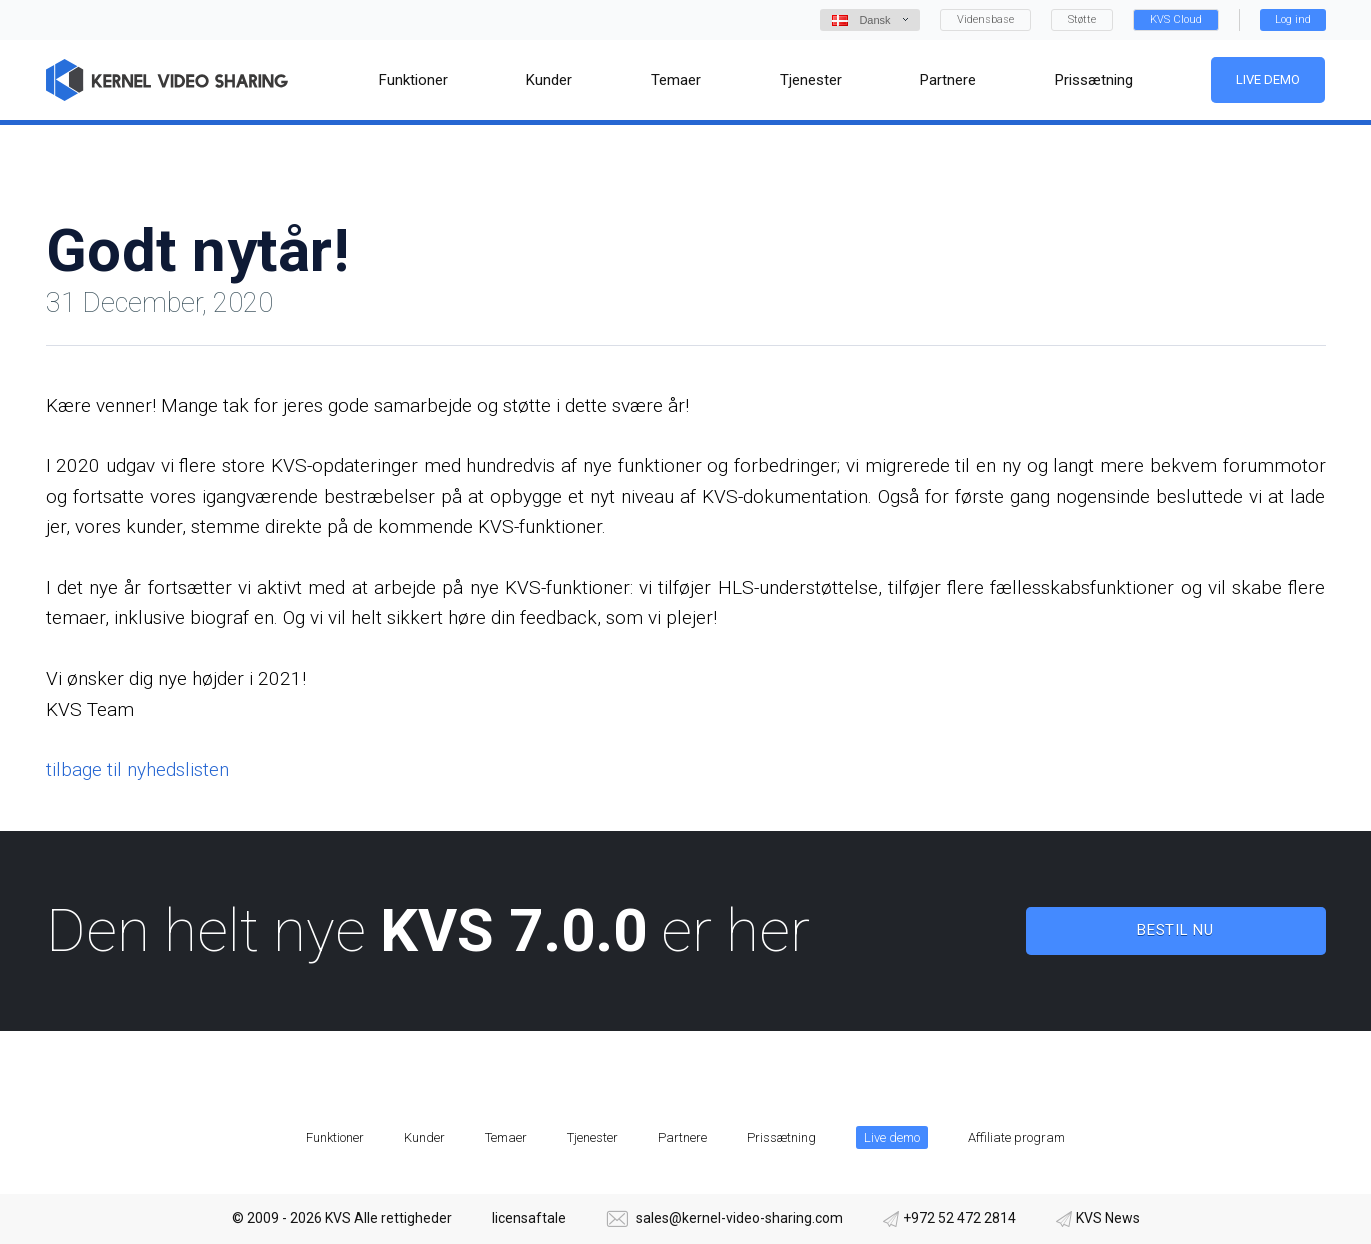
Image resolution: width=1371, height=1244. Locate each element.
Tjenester (592, 1137)
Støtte (1082, 19)
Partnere (682, 1137)
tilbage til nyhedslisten (137, 769)
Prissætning (781, 1137)
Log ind (1293, 19)
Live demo (1269, 79)
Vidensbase (985, 19)
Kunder (424, 1137)
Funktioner (335, 1137)
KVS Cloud (1176, 19)
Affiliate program (1016, 1137)
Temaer (506, 1137)
